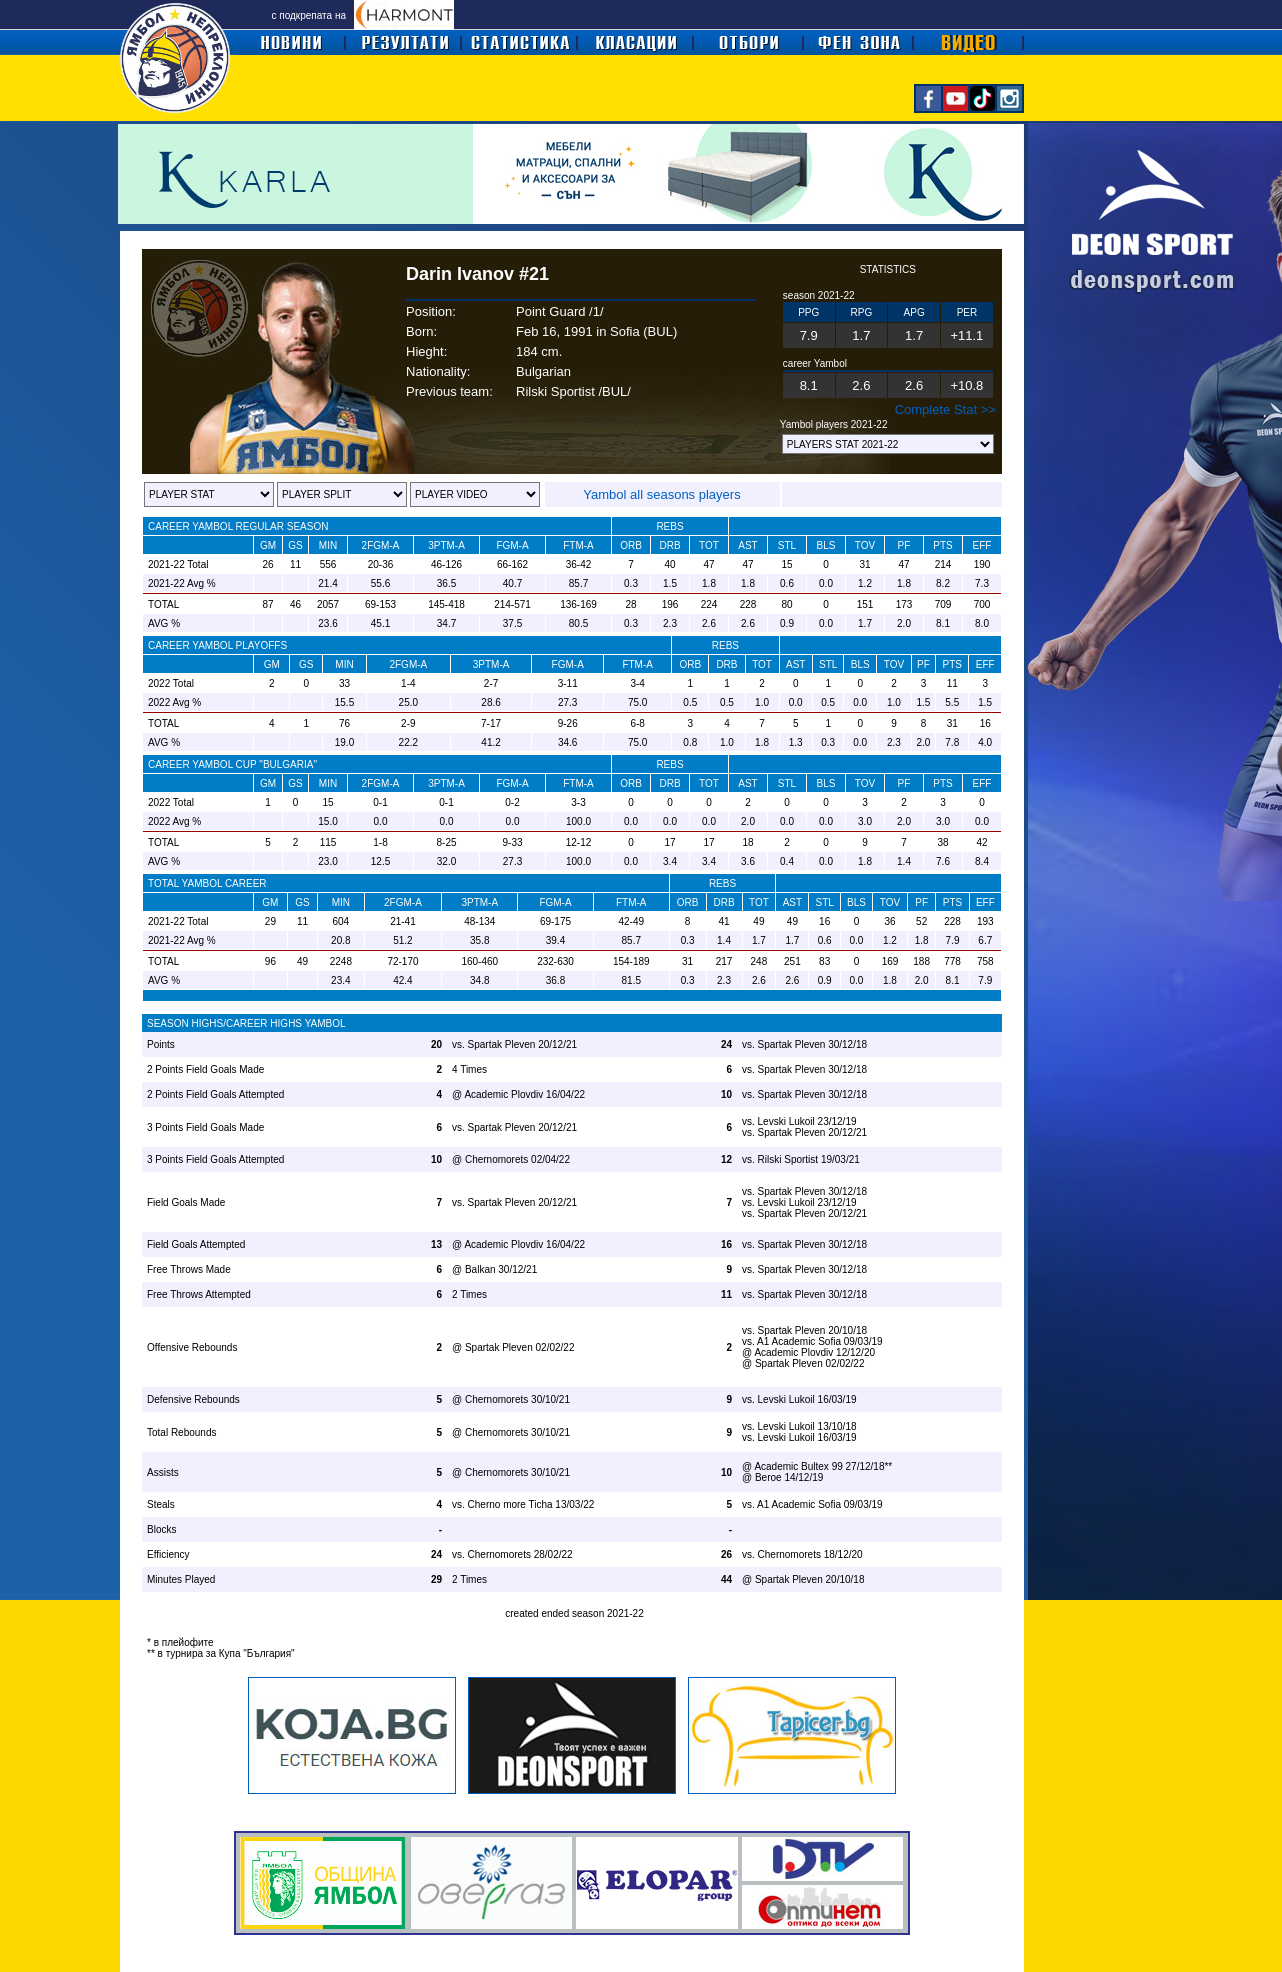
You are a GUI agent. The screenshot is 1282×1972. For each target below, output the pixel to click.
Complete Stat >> (945, 409)
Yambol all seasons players (661, 494)
